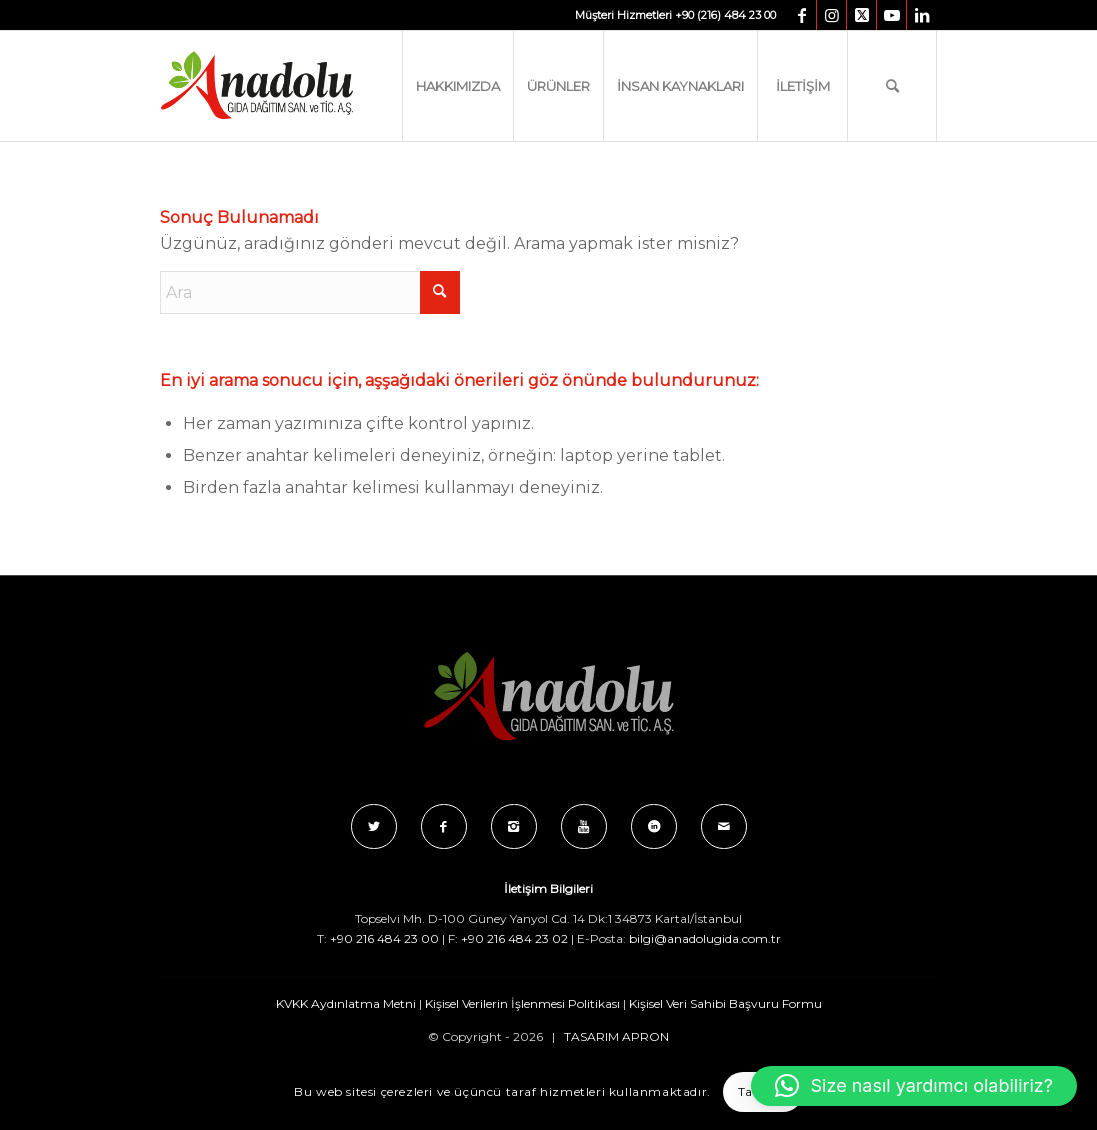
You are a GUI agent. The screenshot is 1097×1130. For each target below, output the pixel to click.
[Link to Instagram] (831, 15)
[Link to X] (861, 15)
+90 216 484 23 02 (514, 938)
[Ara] (892, 86)
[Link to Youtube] (891, 15)
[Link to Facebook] (801, 15)
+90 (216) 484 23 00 (725, 15)
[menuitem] (457, 86)
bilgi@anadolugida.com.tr (705, 938)
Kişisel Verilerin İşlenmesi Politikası (522, 1003)
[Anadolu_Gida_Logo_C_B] (297, 86)
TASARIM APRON (616, 1036)
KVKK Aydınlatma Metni (346, 1003)
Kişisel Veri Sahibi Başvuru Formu (725, 1003)
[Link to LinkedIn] (922, 15)
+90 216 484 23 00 (384, 938)
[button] (914, 1086)
